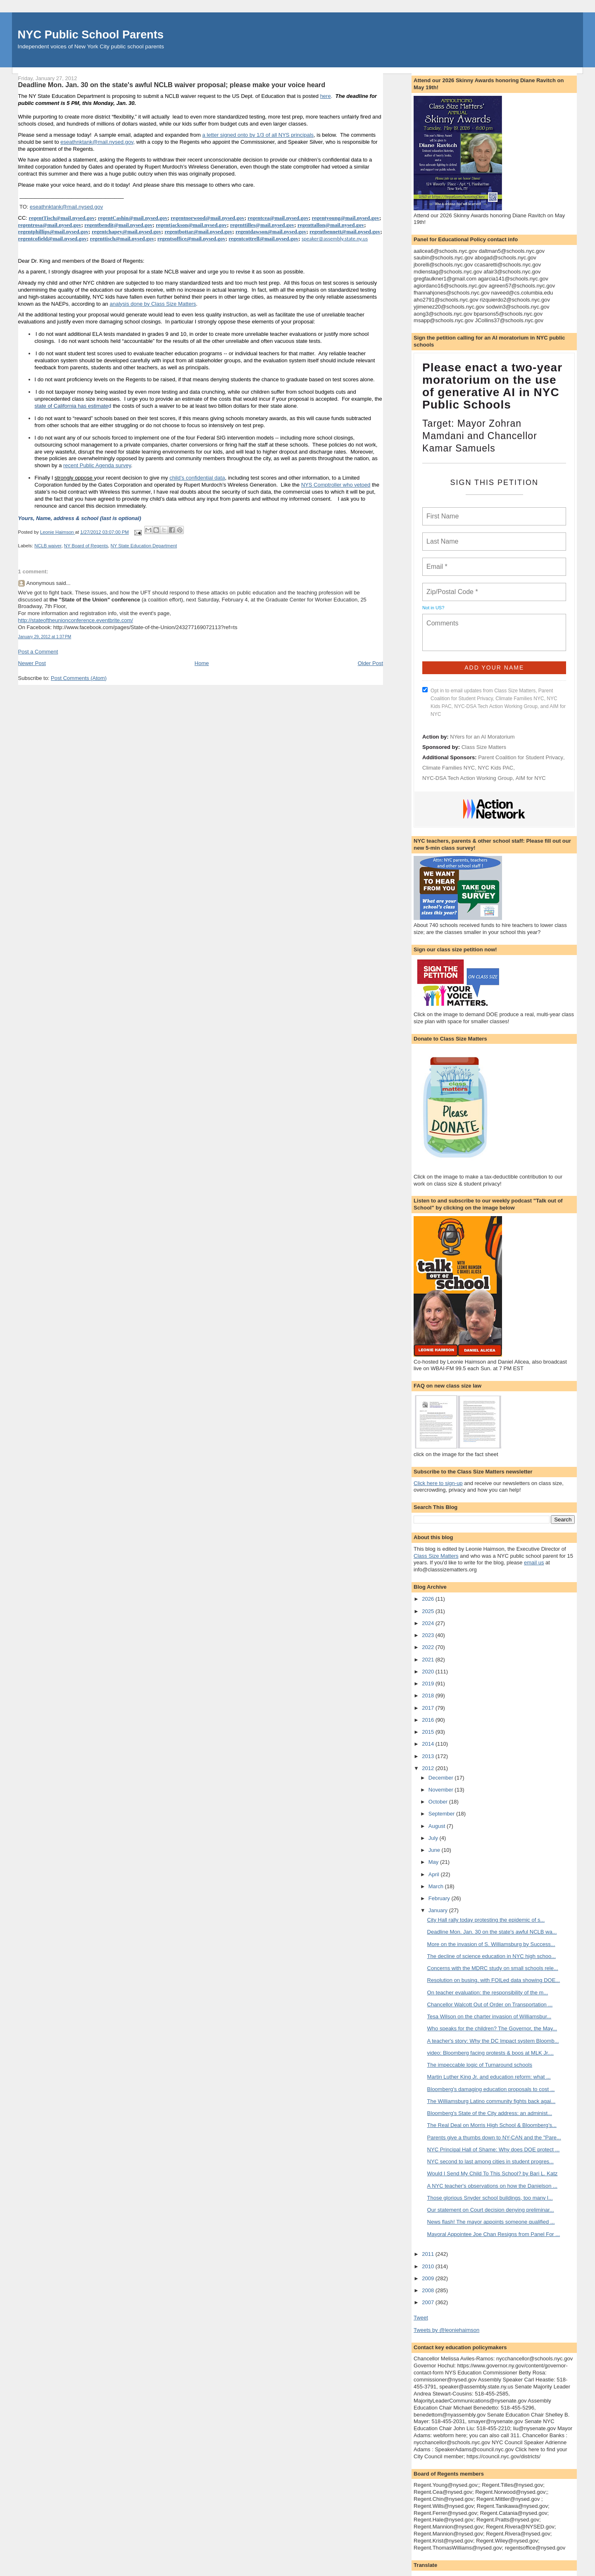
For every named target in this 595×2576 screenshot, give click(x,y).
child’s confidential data (197, 478)
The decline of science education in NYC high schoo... (491, 1956)
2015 (429, 1732)
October (438, 1802)
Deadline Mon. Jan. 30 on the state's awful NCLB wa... (492, 1932)
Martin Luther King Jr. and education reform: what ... (489, 2077)
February (440, 1898)
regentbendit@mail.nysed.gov (118, 225)
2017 (429, 1708)
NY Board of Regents (86, 545)
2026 (429, 1599)
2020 (429, 1671)
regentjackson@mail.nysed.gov (191, 225)
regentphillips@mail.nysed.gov (53, 231)
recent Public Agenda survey (97, 465)
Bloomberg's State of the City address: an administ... (489, 2113)
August (437, 1826)
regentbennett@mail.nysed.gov (344, 231)
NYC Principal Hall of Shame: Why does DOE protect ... (493, 2149)
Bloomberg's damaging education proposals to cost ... (491, 2089)
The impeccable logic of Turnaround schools (479, 2065)
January (438, 1910)
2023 (429, 1635)
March (436, 1886)
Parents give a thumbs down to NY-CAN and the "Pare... (494, 2137)
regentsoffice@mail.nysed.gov (191, 238)
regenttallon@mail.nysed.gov (331, 225)
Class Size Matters (484, 747)
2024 (429, 1623)
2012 (429, 1768)
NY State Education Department (144, 545)
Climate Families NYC (448, 768)
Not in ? (433, 607)
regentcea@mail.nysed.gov (278, 218)
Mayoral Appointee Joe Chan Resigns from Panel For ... (493, 2234)
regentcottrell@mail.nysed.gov (263, 238)
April (434, 1874)
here (325, 96)
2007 (429, 2302)
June (435, 1850)
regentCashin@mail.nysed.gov (133, 218)
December (441, 1778)
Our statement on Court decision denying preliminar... (490, 2210)
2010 (429, 2266)
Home (202, 663)
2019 (429, 1683)
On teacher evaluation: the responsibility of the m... (487, 1992)
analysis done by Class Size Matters (152, 304)
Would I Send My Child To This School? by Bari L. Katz (492, 2173)
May (434, 1862)
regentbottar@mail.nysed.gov (198, 231)
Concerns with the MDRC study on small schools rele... (492, 1968)
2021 (429, 1659)
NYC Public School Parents (91, 34)
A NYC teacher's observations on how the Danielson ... (492, 2186)
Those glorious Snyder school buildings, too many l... (490, 2198)
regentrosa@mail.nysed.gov (49, 225)
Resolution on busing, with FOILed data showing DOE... (493, 1980)
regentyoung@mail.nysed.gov (346, 218)
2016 (429, 1720)
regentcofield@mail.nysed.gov (52, 238)
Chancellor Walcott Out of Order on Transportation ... (490, 2004)
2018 (429, 1695)
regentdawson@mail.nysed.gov (271, 231)
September (442, 1814)
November (441, 1790)
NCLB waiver (47, 545)
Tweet (421, 2318)
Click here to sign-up (438, 1483)
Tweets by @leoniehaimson (446, 2330)
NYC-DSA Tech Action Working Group (467, 778)
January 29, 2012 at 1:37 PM (44, 636)
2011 (429, 2254)
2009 (429, 2278)
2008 (429, 2290)
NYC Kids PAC (495, 768)
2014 (429, 1744)
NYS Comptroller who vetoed (336, 485)
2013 (429, 1756)
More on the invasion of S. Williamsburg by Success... (491, 1944)
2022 (429, 1647)
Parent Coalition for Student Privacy (520, 757)
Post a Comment (38, 652)
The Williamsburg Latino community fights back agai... (491, 2101)
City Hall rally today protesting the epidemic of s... (486, 1920)
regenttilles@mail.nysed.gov (262, 225)
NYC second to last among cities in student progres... (490, 2161)
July (434, 1838)
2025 (429, 1611)
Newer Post (32, 663)
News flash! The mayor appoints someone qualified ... (491, 2222)
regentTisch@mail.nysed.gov (62, 218)
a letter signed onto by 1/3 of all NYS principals (258, 135)
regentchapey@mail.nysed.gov (127, 231)
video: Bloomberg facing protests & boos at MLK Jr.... (490, 2053)
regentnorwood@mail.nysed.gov (208, 218)
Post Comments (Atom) (79, 678)
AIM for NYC (531, 778)
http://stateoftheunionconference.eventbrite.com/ (75, 620)
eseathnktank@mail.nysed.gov (96, 142)
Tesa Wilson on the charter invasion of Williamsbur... (489, 2016)
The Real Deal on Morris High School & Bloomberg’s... (492, 2125)
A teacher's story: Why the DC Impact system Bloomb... (493, 2041)
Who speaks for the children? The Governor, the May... (492, 2028)
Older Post (370, 663)
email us (534, 1562)
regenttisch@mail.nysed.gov (122, 238)
